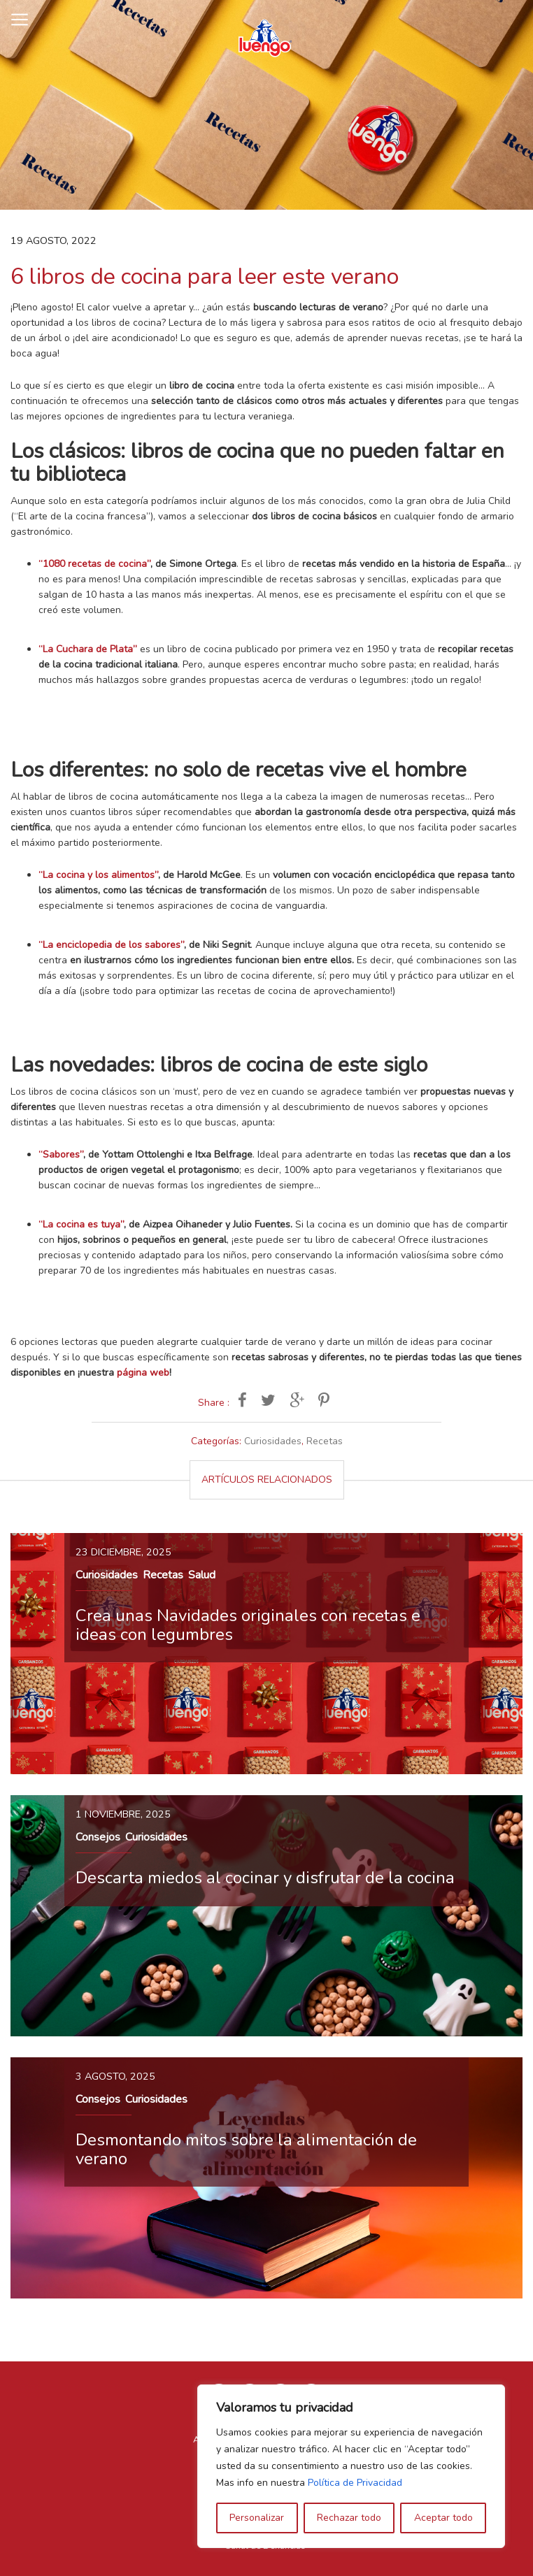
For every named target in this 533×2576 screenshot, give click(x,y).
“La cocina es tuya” (81, 1224)
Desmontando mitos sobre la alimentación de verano (246, 2149)
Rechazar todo (349, 2517)
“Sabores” (60, 1154)
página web (143, 1372)
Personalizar (256, 2517)
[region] (351, 2466)
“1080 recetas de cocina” (94, 563)
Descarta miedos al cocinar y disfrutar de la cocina (265, 1877)
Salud (201, 1575)
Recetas (324, 1441)
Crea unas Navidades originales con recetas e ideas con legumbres (248, 1624)
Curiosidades (272, 1441)
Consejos (98, 1837)
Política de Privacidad (355, 2482)
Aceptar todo (443, 2517)
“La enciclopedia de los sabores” (111, 944)
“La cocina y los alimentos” (98, 875)
